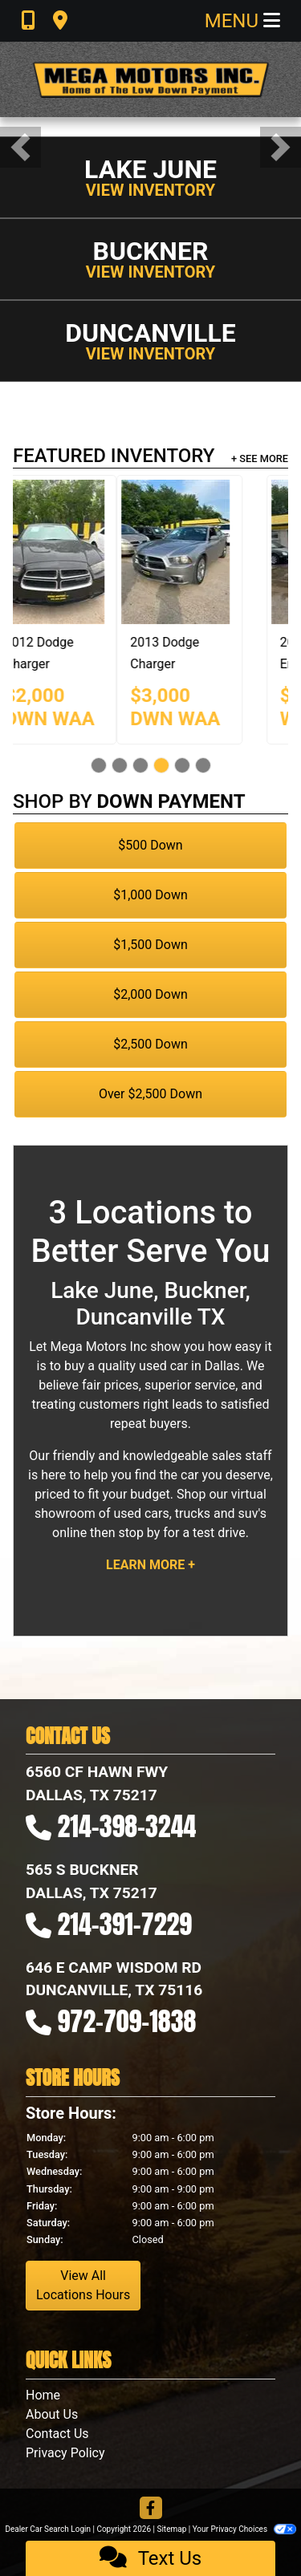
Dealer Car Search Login (48, 2529)
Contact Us (57, 2433)
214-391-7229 (125, 1924)
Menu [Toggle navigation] (242, 21)
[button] (20, 147)
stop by (139, 1532)
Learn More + (150, 1564)
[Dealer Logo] (151, 79)
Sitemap (171, 2529)
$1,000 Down (150, 895)
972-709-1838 (127, 2021)
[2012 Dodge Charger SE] (194, 552)
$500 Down (150, 845)
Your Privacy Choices (244, 2529)
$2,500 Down (150, 1044)
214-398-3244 (127, 1826)
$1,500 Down (150, 944)
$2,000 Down (150, 994)
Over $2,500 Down (150, 1093)
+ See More (259, 458)
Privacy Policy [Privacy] (65, 2452)
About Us (52, 2414)
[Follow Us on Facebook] (151, 2509)
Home (43, 2395)
